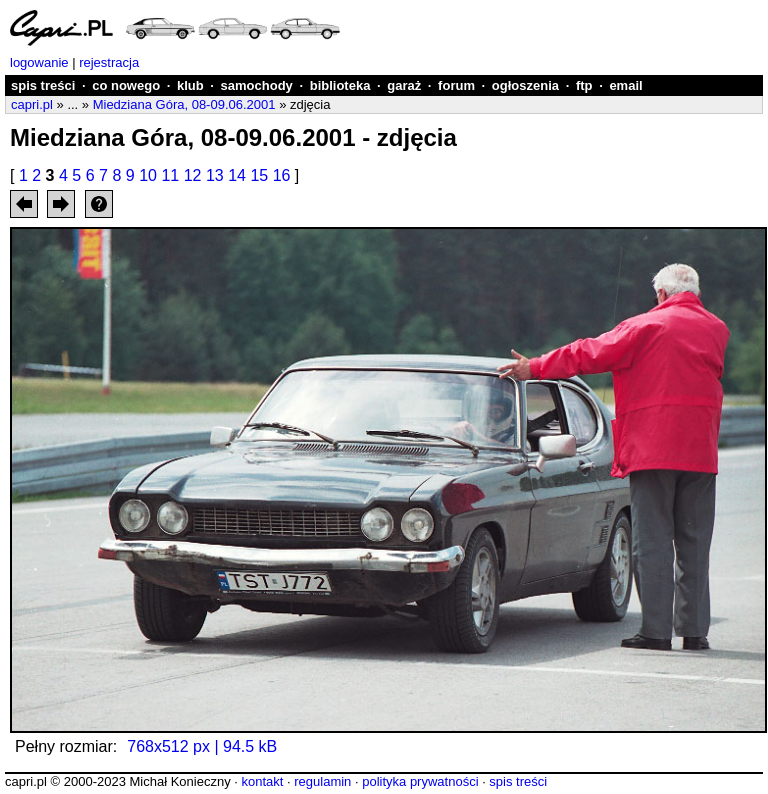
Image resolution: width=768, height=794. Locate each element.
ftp (584, 85)
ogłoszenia (525, 85)
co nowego (126, 85)
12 (193, 175)
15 (259, 175)
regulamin (322, 781)
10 (148, 175)
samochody (257, 85)
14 (237, 175)
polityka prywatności (420, 781)
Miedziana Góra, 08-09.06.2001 (184, 104)
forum (456, 85)
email (625, 85)
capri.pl (32, 104)
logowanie (39, 62)
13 (215, 175)
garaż (404, 85)
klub (190, 85)
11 (170, 175)
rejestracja (109, 62)
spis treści (43, 85)
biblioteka (340, 85)
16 (282, 175)
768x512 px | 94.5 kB (202, 746)
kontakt (262, 781)
